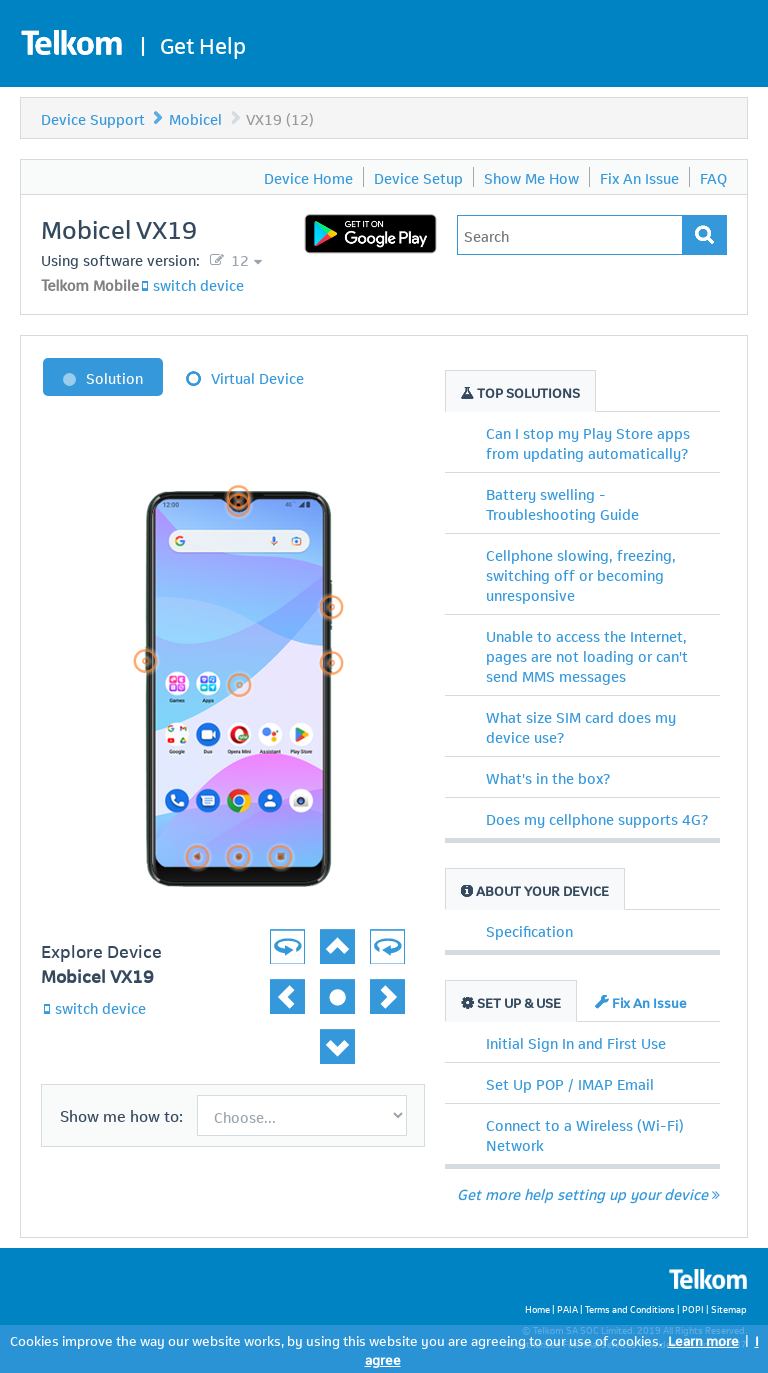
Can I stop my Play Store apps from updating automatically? (588, 442)
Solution (114, 377)
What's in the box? (548, 777)
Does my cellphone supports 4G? (597, 818)
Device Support (93, 118)
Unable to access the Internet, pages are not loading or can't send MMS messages (587, 655)
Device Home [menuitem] (308, 177)
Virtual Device (257, 377)
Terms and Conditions (630, 1308)
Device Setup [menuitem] (418, 177)
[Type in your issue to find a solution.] (570, 235)
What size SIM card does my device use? (581, 726)
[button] (374, 935)
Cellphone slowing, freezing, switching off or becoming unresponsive (581, 574)
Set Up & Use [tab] (511, 1001)
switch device (198, 284)
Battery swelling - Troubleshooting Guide (562, 503)
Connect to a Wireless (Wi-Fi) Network (585, 1134)
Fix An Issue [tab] (641, 1001)
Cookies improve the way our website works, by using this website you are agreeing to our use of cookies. (336, 1339)
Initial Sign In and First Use (576, 1042)
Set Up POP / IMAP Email (570, 1083)
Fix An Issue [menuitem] (639, 177)
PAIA (567, 1308)
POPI (693, 1308)
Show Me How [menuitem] (531, 177)
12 (238, 259)
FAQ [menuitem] (713, 177)
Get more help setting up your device (588, 1193)
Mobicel (195, 118)
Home (537, 1308)
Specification (529, 930)
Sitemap (729, 1308)
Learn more (703, 1339)
